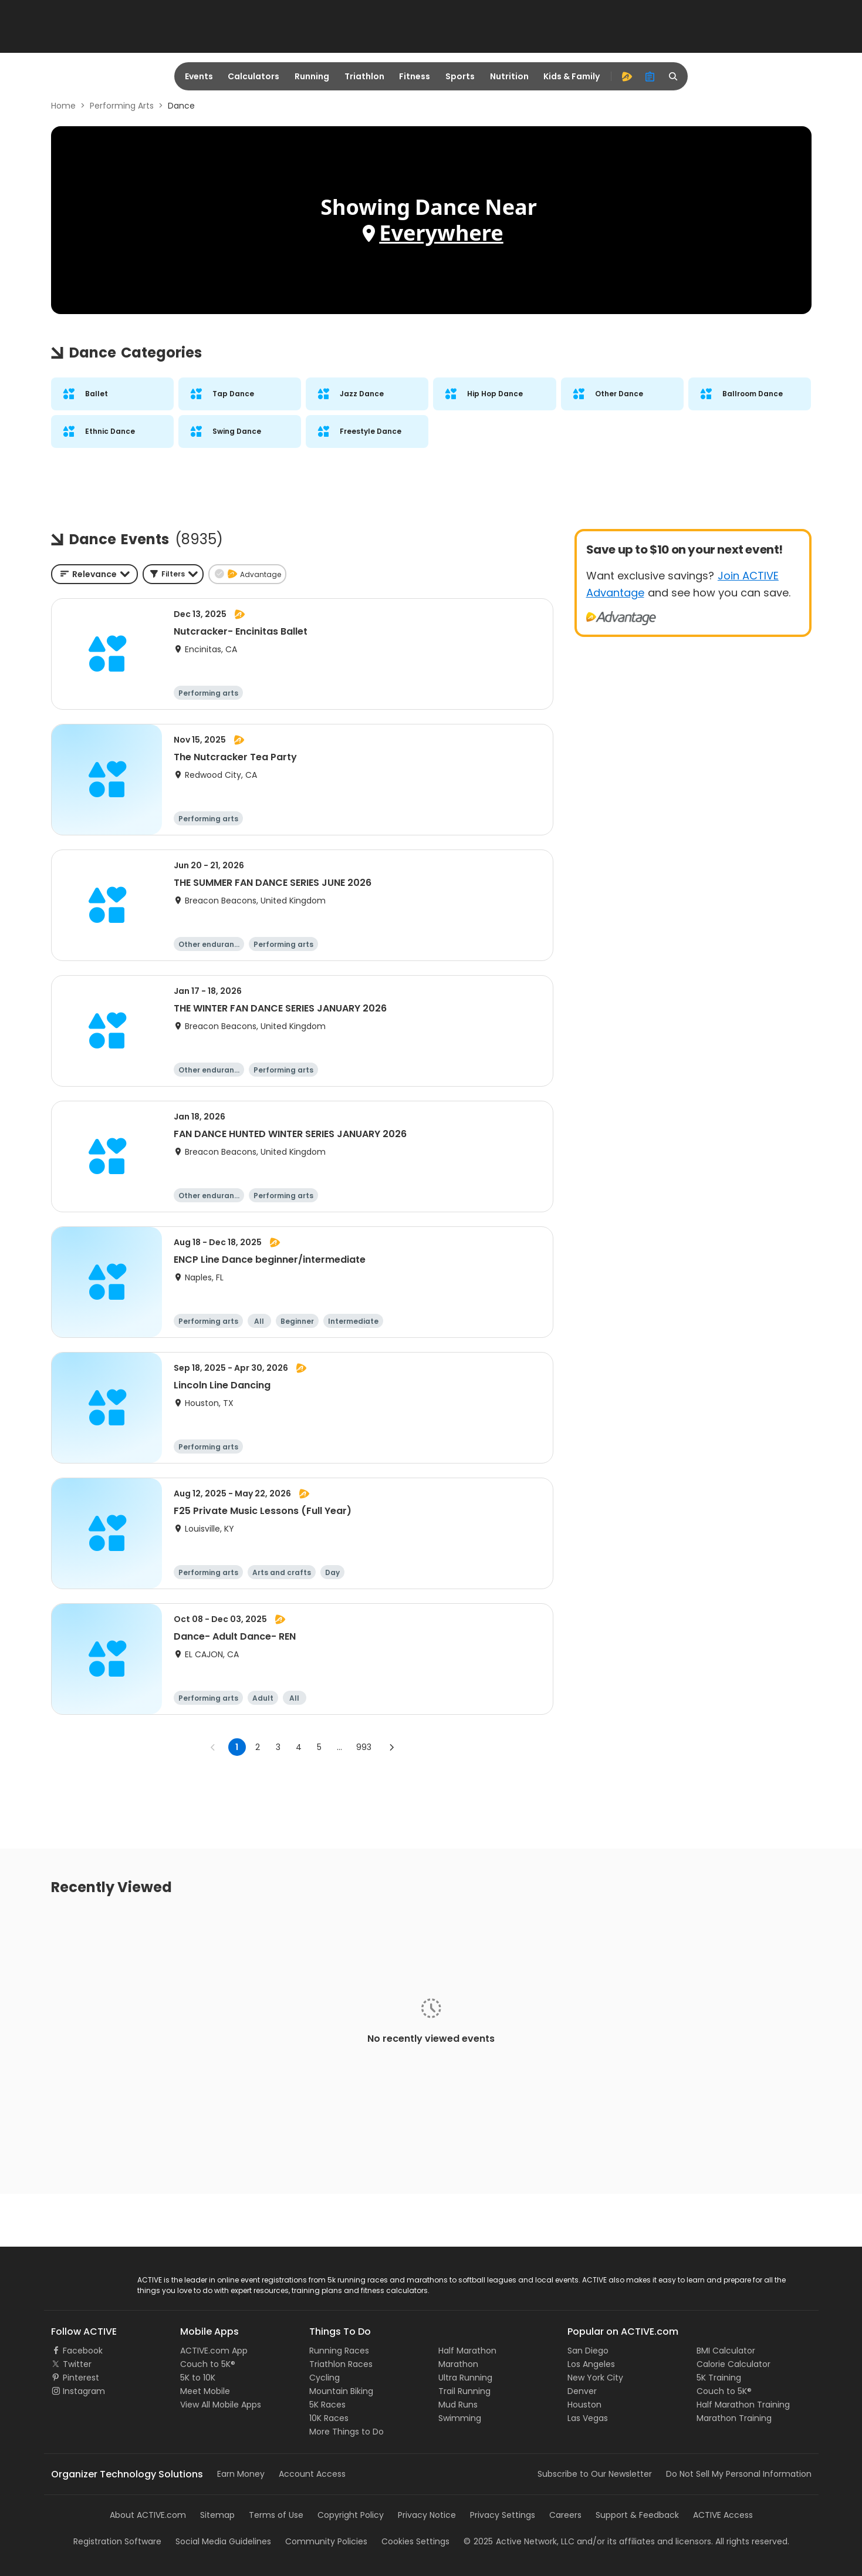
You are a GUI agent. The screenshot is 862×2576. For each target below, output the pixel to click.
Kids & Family (571, 76)
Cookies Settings (415, 2541)
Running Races (339, 2350)
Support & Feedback (637, 2515)
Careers (565, 2515)
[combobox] (94, 574)
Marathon (458, 2364)
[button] (173, 574)
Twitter (77, 2364)
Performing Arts (122, 106)
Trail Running (464, 2391)
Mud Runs (458, 2404)
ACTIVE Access (723, 2515)
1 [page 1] (236, 1747)
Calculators (253, 76)
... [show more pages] (339, 1747)
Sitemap (217, 2515)
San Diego (588, 2350)
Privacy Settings (502, 2515)
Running (312, 76)
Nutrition (509, 76)
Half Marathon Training (743, 2404)
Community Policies (326, 2541)
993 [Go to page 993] (363, 1747)
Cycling (324, 2377)
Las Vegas (587, 2418)
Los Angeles (591, 2364)
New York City (595, 2377)
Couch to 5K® (207, 2364)
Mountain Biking (341, 2391)
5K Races (327, 2404)
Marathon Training (734, 2418)
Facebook (83, 2350)
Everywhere (441, 232)
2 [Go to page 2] (257, 1747)
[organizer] (650, 76)
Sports (460, 76)
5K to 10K (197, 2377)
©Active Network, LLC (519, 2541)
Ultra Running (465, 2377)
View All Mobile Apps (220, 2404)
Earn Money (241, 2474)
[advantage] (626, 76)
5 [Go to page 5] (319, 1747)
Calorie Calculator (733, 2364)
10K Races (329, 2418)
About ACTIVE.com (148, 2515)
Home (63, 106)
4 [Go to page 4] (299, 1747)
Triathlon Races (341, 2364)
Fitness (414, 76)
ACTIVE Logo (76, 2281)
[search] (673, 76)
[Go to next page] (391, 1747)
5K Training (719, 2377)
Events (199, 76)
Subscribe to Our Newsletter (595, 2474)
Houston (584, 2404)
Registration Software (117, 2541)
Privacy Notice (427, 2515)
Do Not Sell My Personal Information (739, 2474)
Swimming (459, 2418)
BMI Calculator (726, 2350)
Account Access (312, 2474)
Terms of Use (276, 2515)
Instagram (84, 2391)
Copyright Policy (350, 2515)
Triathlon (364, 76)
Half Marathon (467, 2350)
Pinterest (81, 2377)
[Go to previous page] (213, 1747)
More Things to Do (346, 2431)
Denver (582, 2391)
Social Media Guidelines (223, 2541)
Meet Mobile (205, 2391)
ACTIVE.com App (214, 2350)
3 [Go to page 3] (278, 1747)
